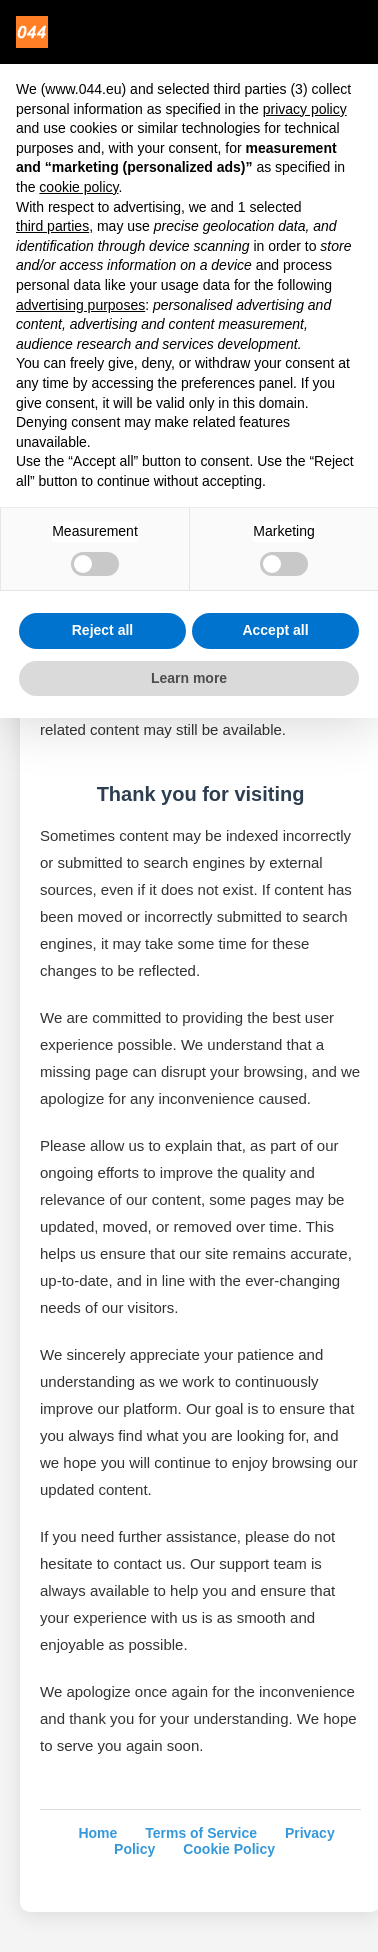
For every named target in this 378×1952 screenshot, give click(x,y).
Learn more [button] (189, 678)
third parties (52, 226)
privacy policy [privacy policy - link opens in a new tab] (305, 109)
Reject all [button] (102, 630)
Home (97, 1833)
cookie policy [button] (78, 187)
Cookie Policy (229, 1849)
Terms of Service (201, 1833)
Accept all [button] (275, 630)
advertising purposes (80, 305)
